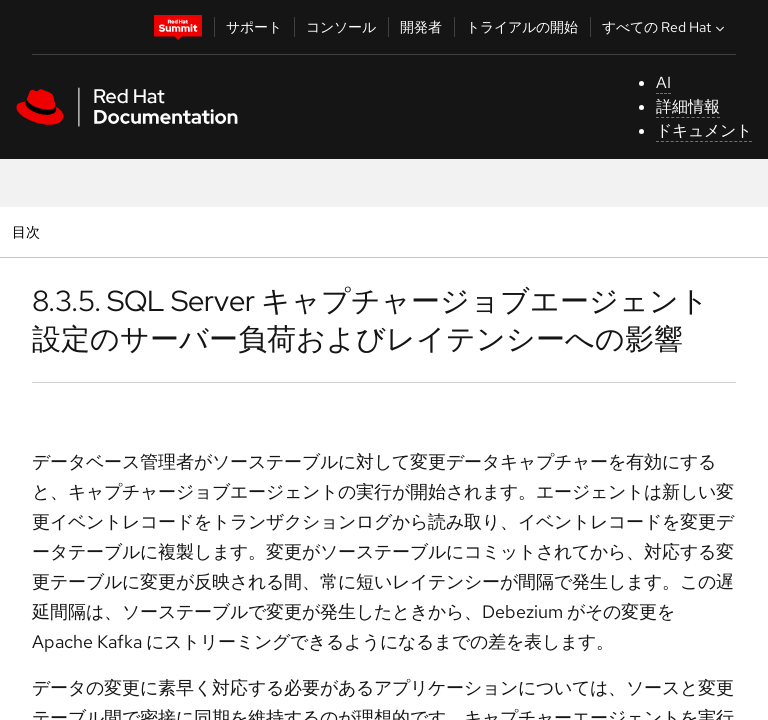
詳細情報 (688, 106)
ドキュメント (704, 130)
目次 (28, 231)
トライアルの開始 (522, 27)
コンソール (341, 27)
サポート (254, 27)
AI (663, 82)
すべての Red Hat (665, 27)
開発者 (421, 27)
